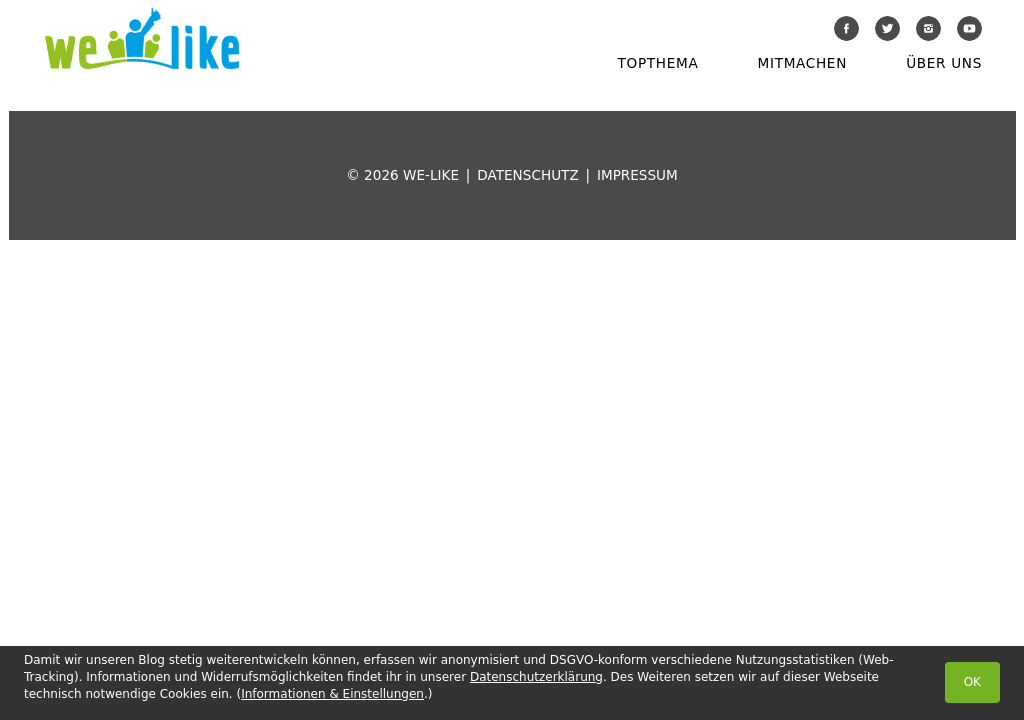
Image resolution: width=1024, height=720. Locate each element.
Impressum (637, 175)
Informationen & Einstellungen (332, 694)
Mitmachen (802, 63)
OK (972, 682)
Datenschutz (527, 175)
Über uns (944, 63)
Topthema (658, 63)
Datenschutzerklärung (536, 677)
